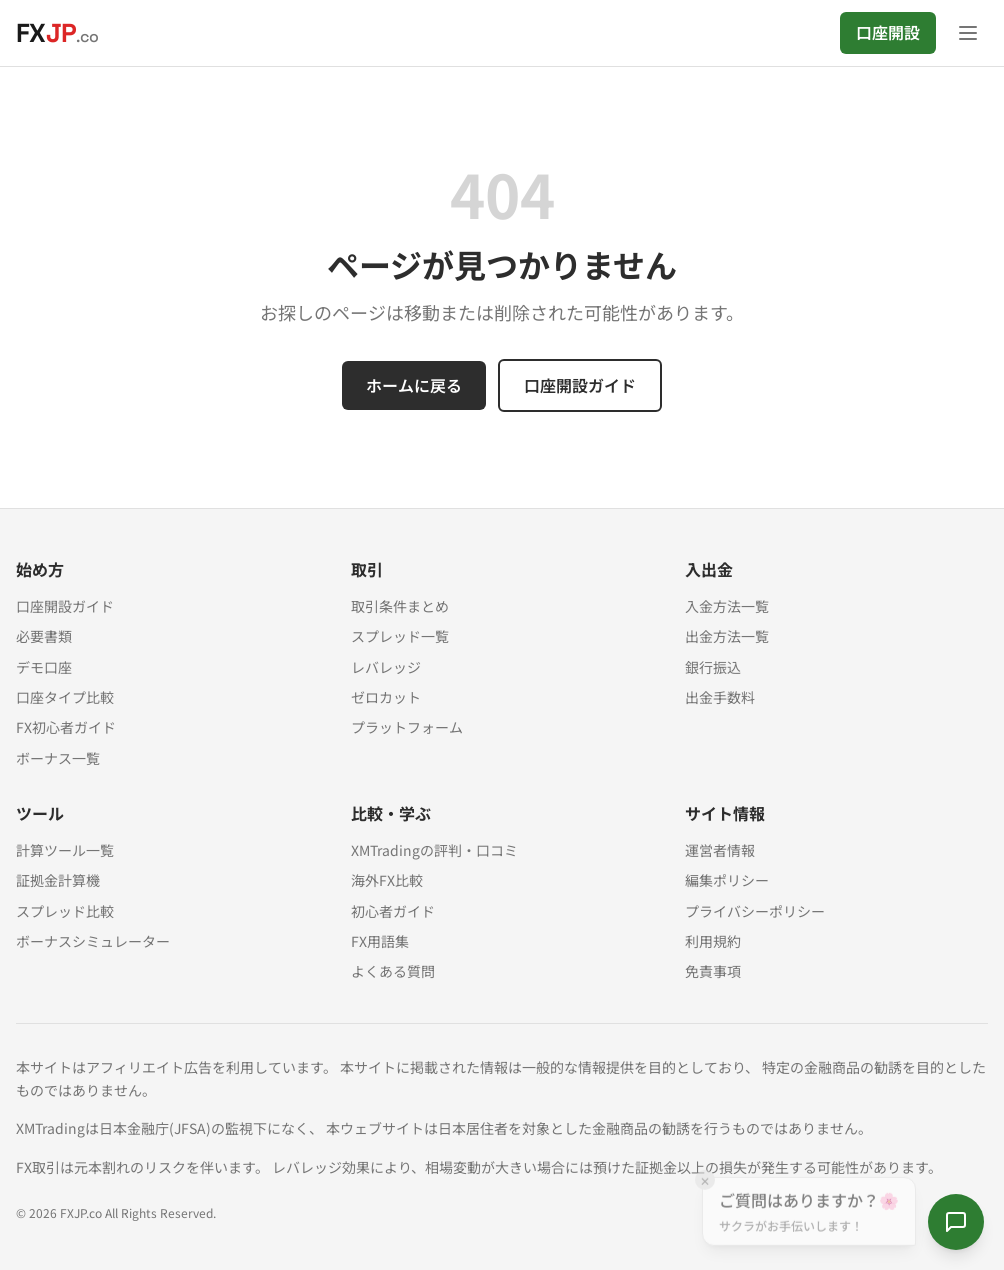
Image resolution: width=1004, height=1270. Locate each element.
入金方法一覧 (727, 606)
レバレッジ (386, 667)
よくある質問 (393, 971)
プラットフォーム (407, 727)
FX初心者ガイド (66, 727)
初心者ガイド (393, 911)
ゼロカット (386, 697)
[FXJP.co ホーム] (57, 33)
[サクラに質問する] (956, 1222)
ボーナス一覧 (58, 758)
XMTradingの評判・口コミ (434, 850)
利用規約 (713, 941)
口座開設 (888, 32)
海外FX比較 (387, 880)
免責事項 (713, 971)
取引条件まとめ (400, 606)
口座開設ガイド (580, 385)
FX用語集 (380, 941)
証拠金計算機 (58, 880)
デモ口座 (44, 667)
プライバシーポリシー (755, 911)
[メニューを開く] (968, 33)
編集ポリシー (727, 880)
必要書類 (44, 636)
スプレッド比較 (65, 911)
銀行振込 (713, 667)
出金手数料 (720, 697)
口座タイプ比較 (65, 697)
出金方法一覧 (727, 636)
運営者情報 (720, 850)
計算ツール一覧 (65, 850)
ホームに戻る (414, 385)
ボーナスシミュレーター (93, 941)
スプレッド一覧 (400, 636)
